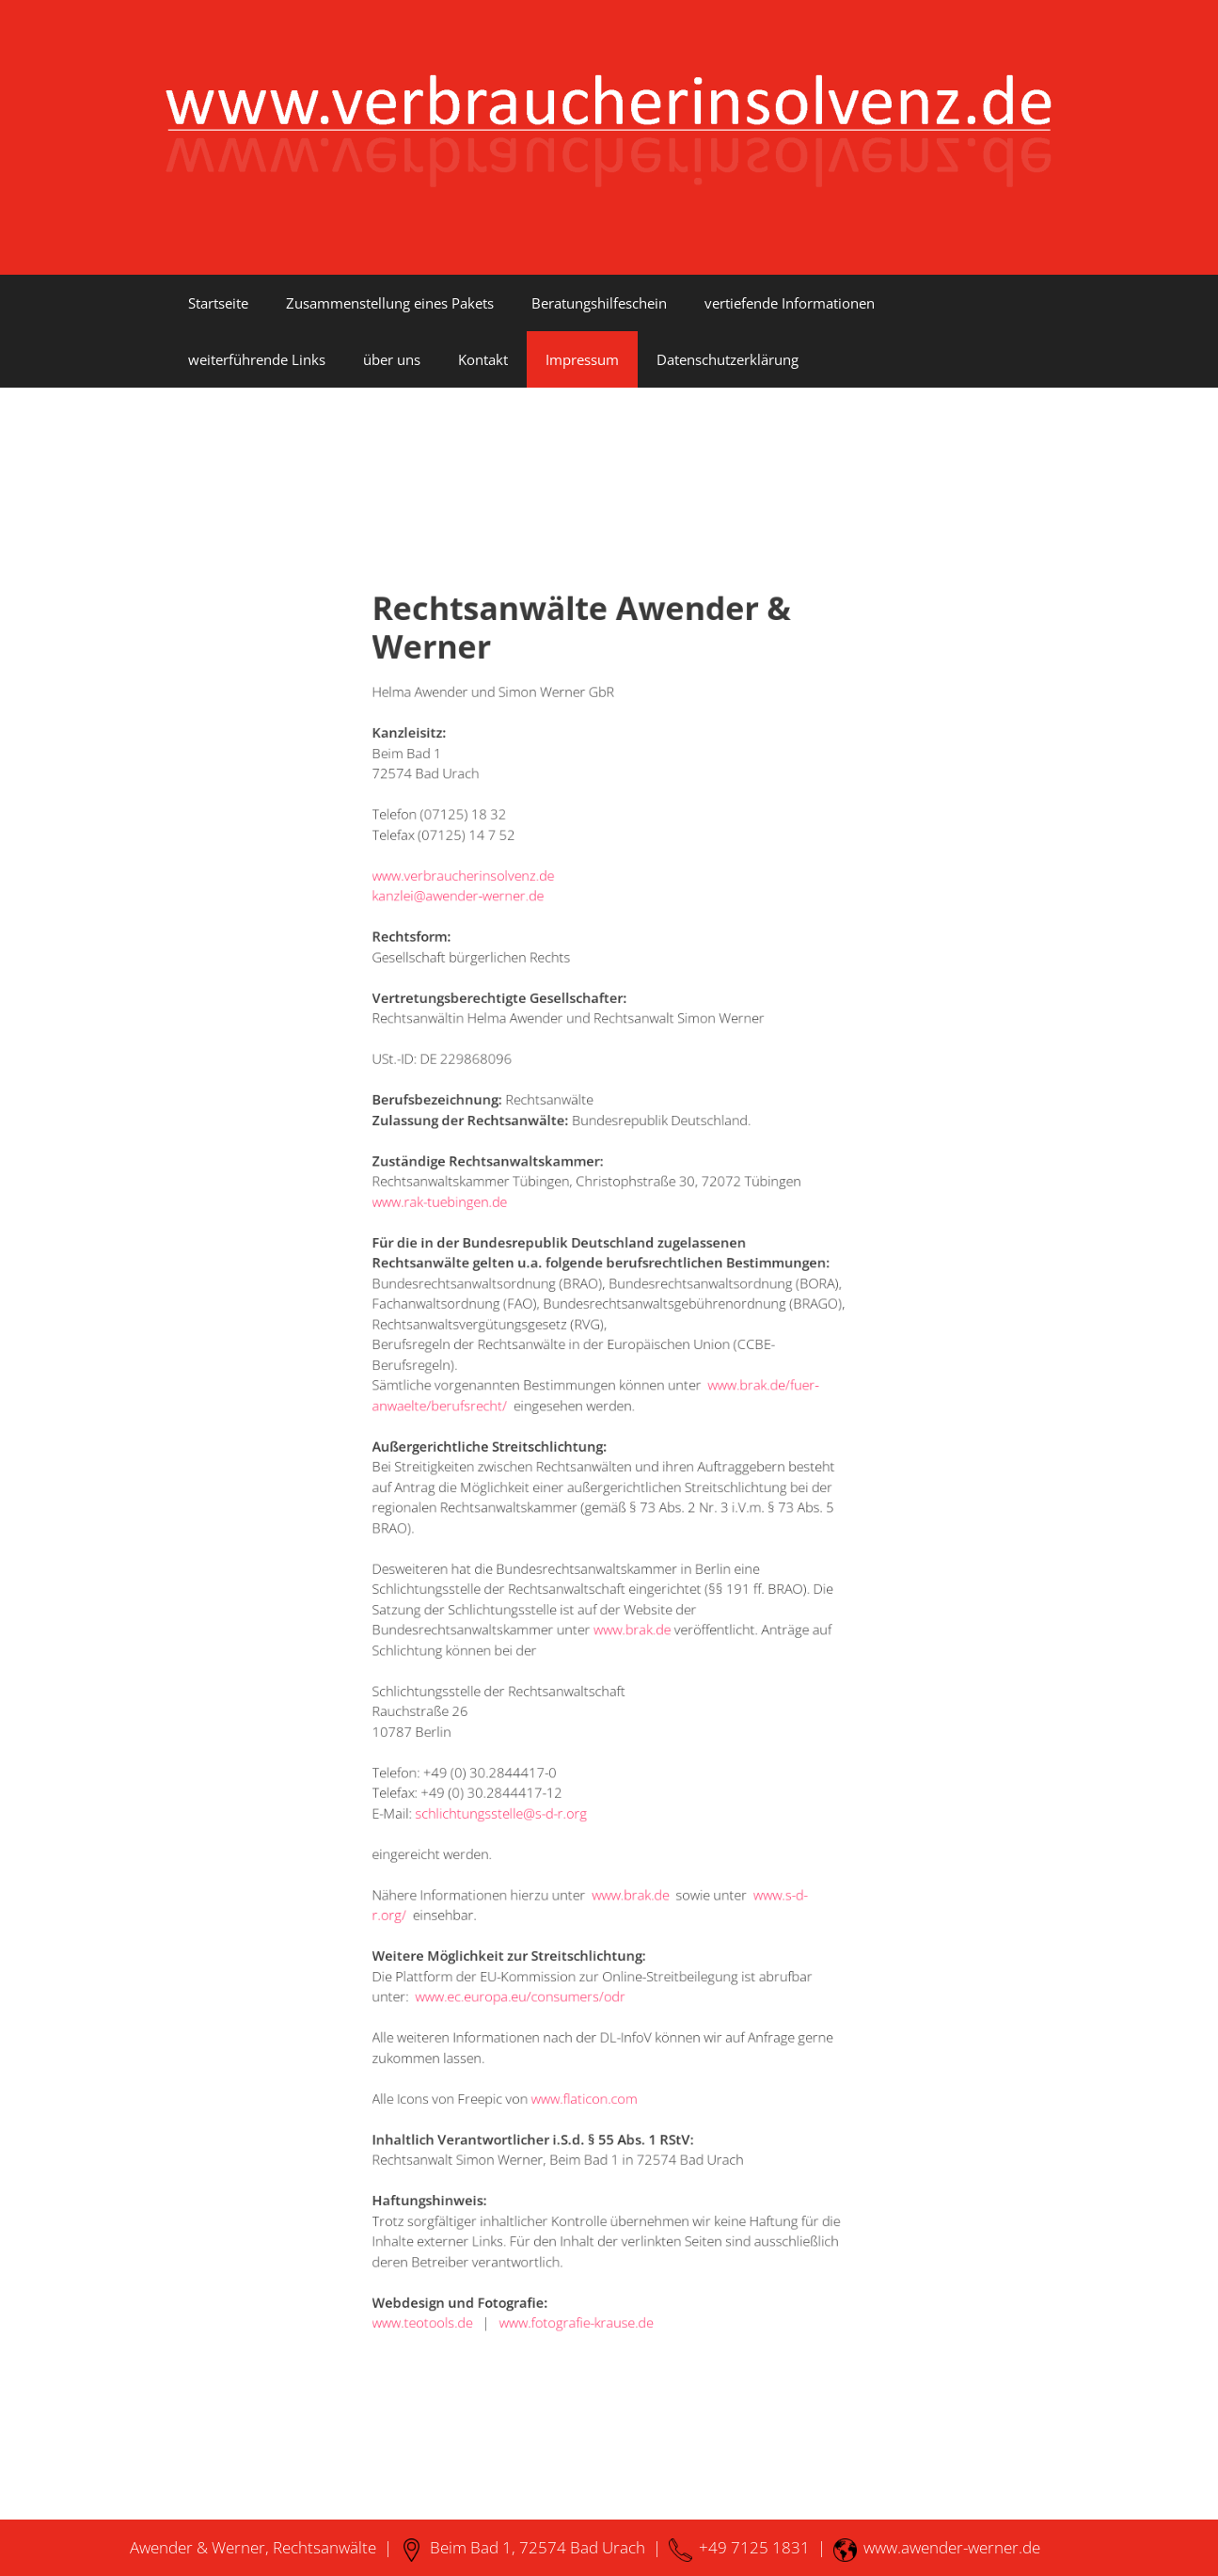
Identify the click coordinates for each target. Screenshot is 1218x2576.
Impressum (582, 359)
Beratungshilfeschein (599, 303)
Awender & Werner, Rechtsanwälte (253, 2547)
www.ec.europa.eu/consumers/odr (545, 1845)
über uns (391, 359)
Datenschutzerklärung (727, 359)
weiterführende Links (256, 359)
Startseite (218, 303)
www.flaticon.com (591, 1919)
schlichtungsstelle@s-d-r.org (531, 1713)
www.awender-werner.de (936, 2547)
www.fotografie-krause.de (585, 2080)
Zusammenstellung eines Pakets (390, 303)
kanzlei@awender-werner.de (500, 1053)
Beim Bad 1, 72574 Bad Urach (522, 2547)
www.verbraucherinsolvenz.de (503, 1038)
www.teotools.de (474, 2080)
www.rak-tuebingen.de (488, 1273)
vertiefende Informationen (789, 303)
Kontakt (483, 359)
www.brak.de (626, 1581)
